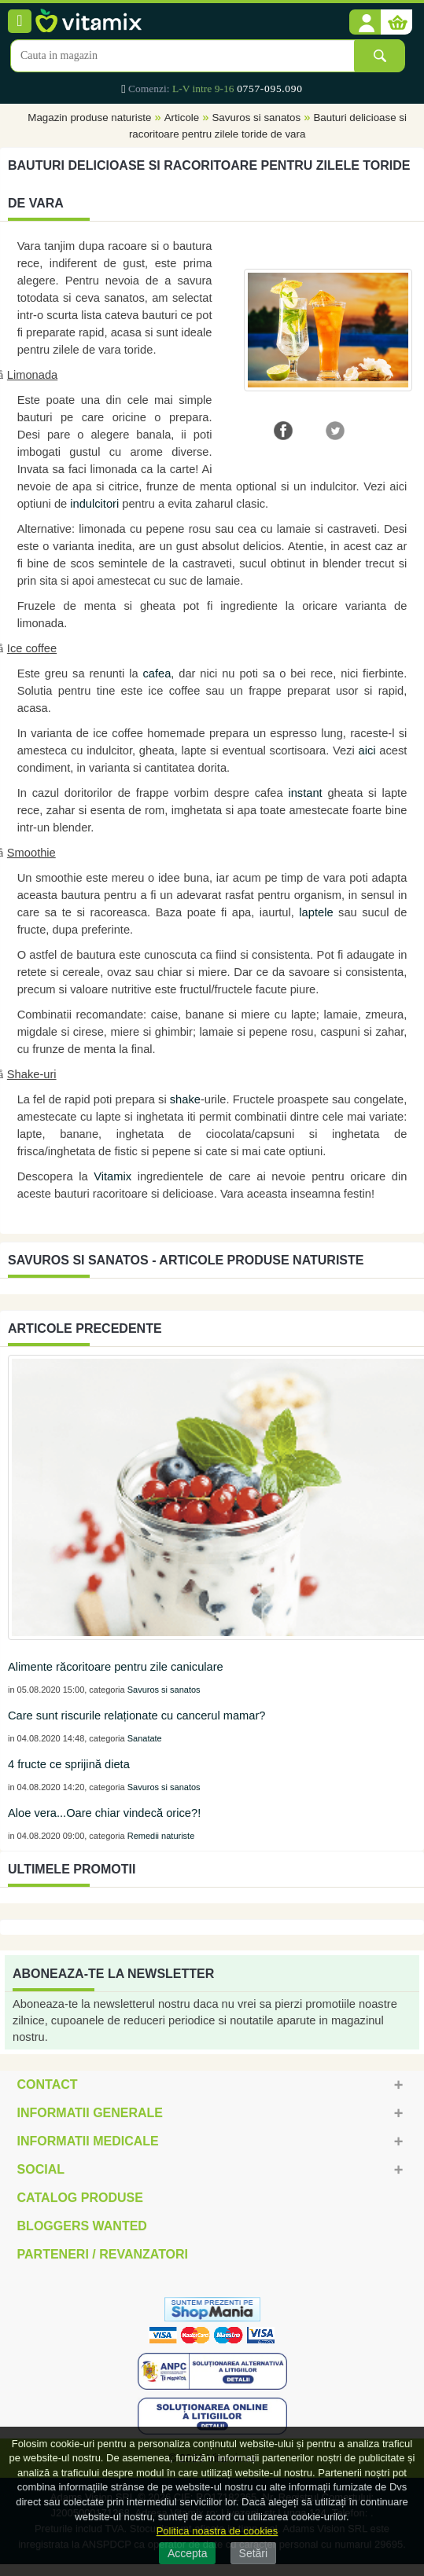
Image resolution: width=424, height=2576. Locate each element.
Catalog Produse (80, 2197)
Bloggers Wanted (82, 2226)
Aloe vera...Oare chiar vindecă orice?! (104, 1813)
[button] (365, 22)
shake (185, 1099)
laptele (316, 912)
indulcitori (94, 503)
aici (367, 750)
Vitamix (112, 1176)
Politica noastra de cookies (217, 2531)
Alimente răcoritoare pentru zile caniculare (115, 1666)
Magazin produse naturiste (89, 117)
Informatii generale (90, 2112)
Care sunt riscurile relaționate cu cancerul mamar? (136, 1715)
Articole (181, 117)
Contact (47, 2084)
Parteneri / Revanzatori (103, 2254)
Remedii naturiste (161, 1835)
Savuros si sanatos (256, 117)
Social (41, 2169)
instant (305, 793)
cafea (156, 673)
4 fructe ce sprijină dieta (69, 1764)
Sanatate (144, 1738)
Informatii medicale (88, 2141)
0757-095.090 (269, 88)
